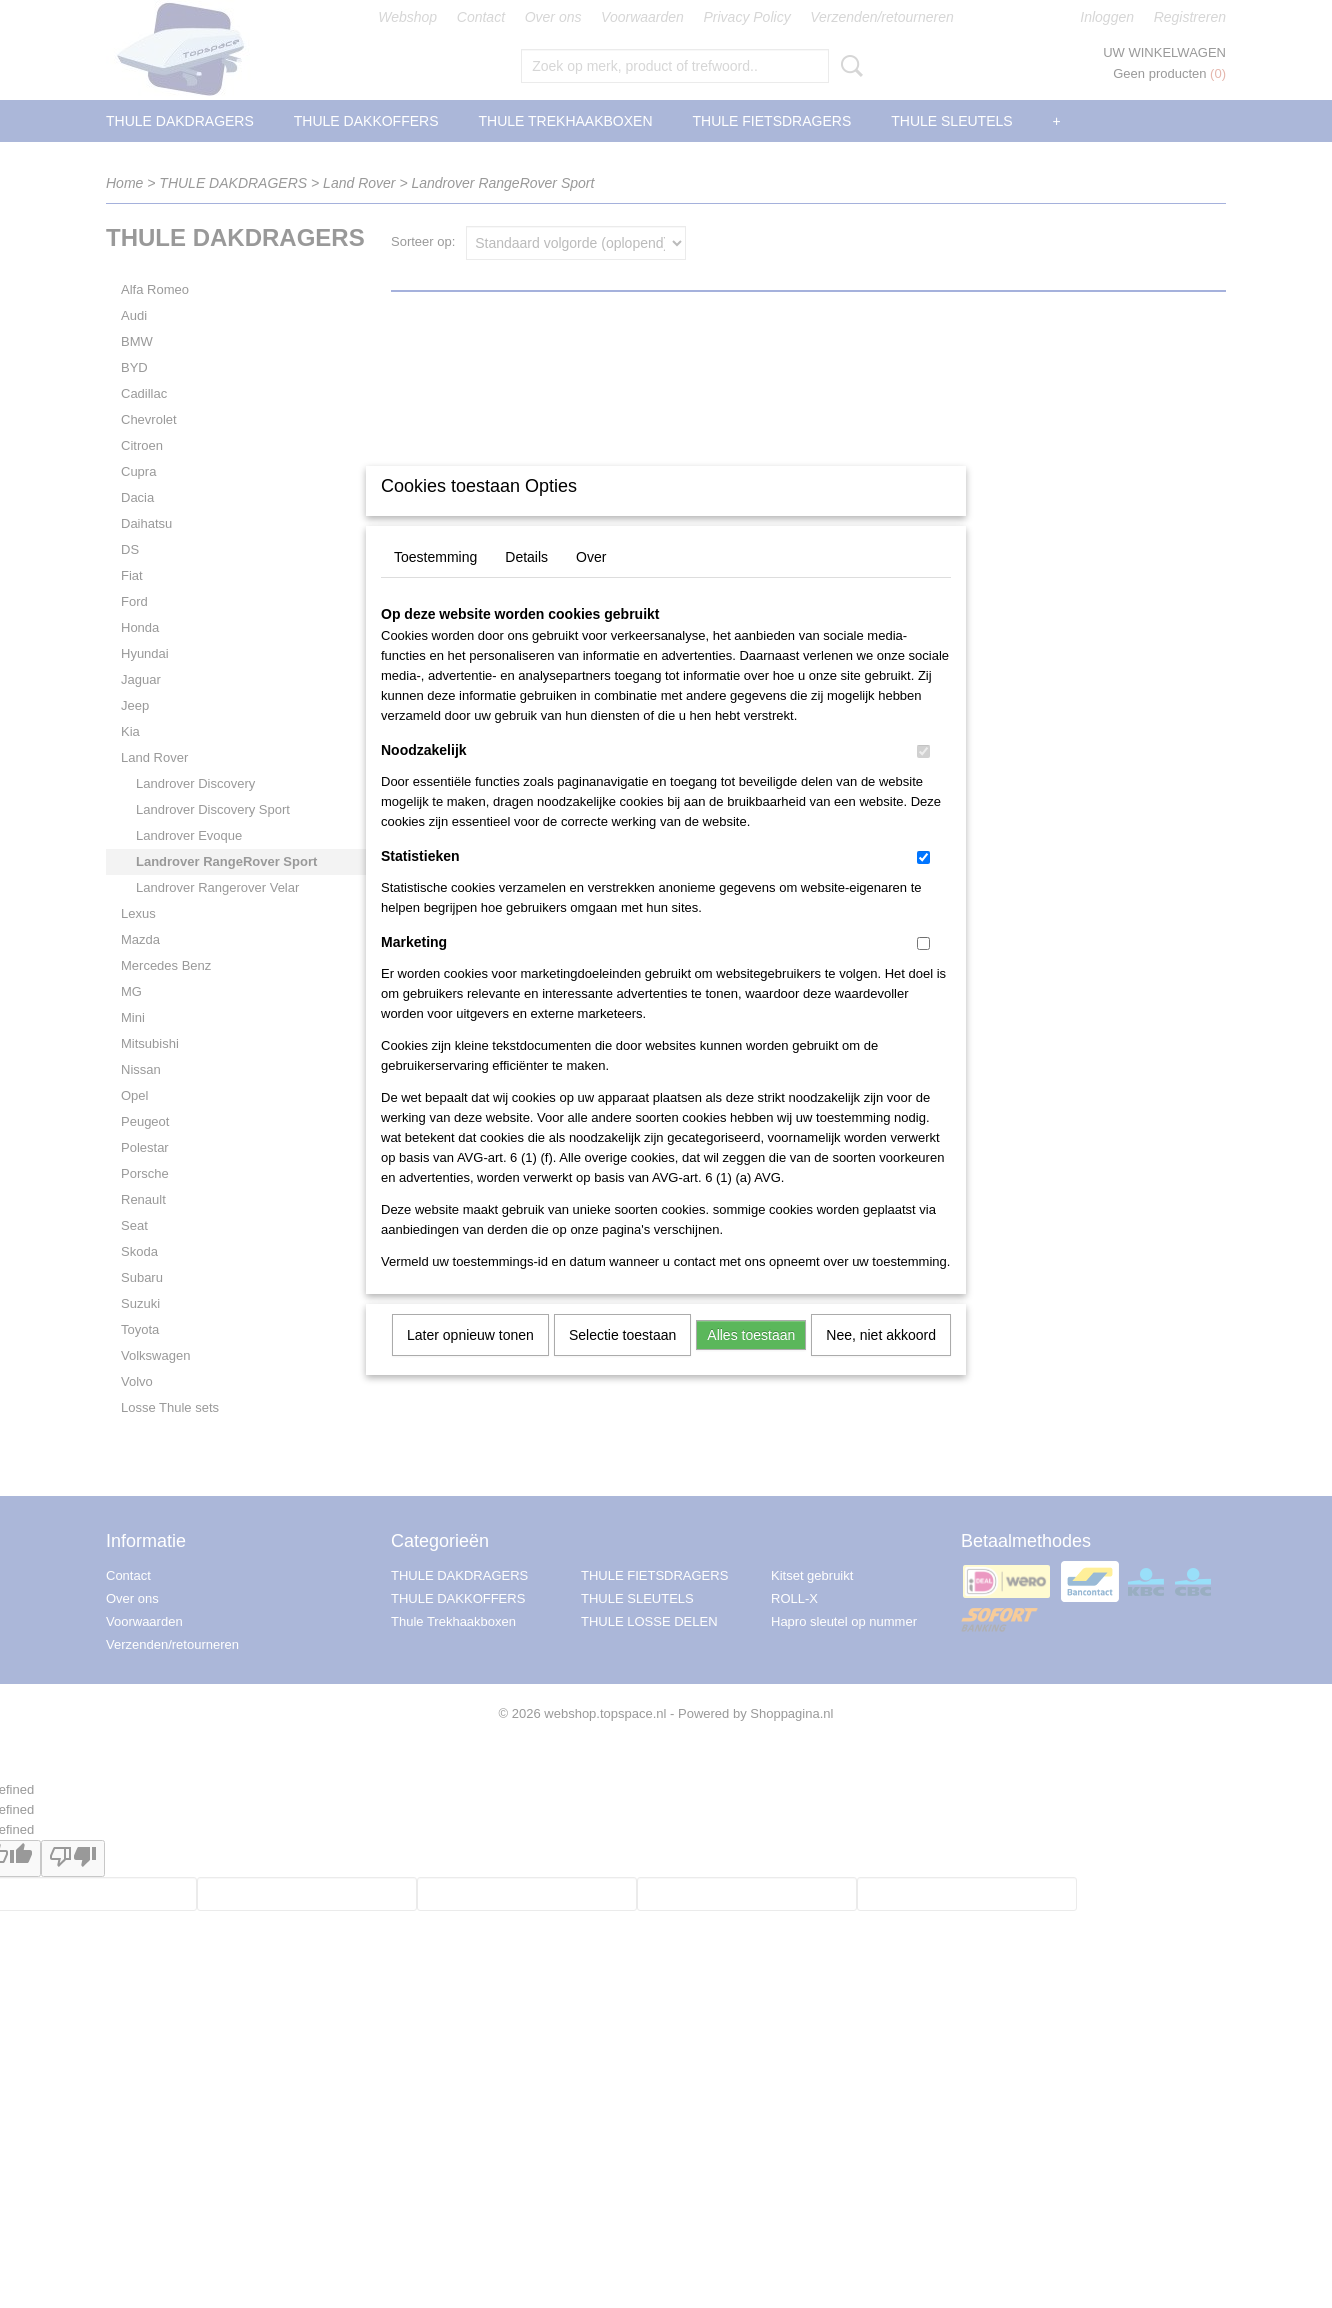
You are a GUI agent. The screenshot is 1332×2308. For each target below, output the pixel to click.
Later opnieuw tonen (470, 1361)
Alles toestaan (751, 1361)
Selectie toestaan (622, 1361)
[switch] (923, 777)
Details (526, 583)
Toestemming (435, 583)
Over (591, 583)
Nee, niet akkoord (881, 1361)
